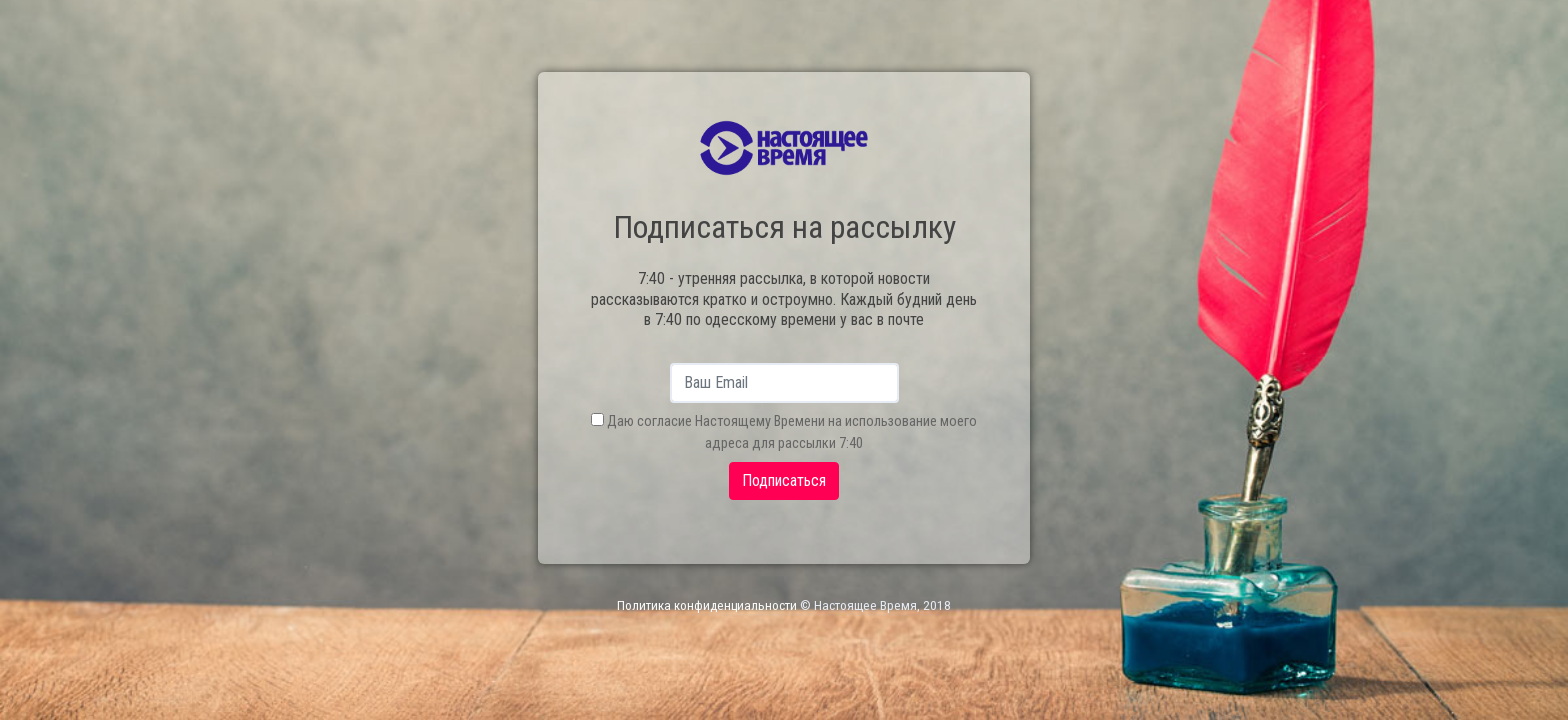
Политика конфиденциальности (707, 605)
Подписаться (784, 480)
